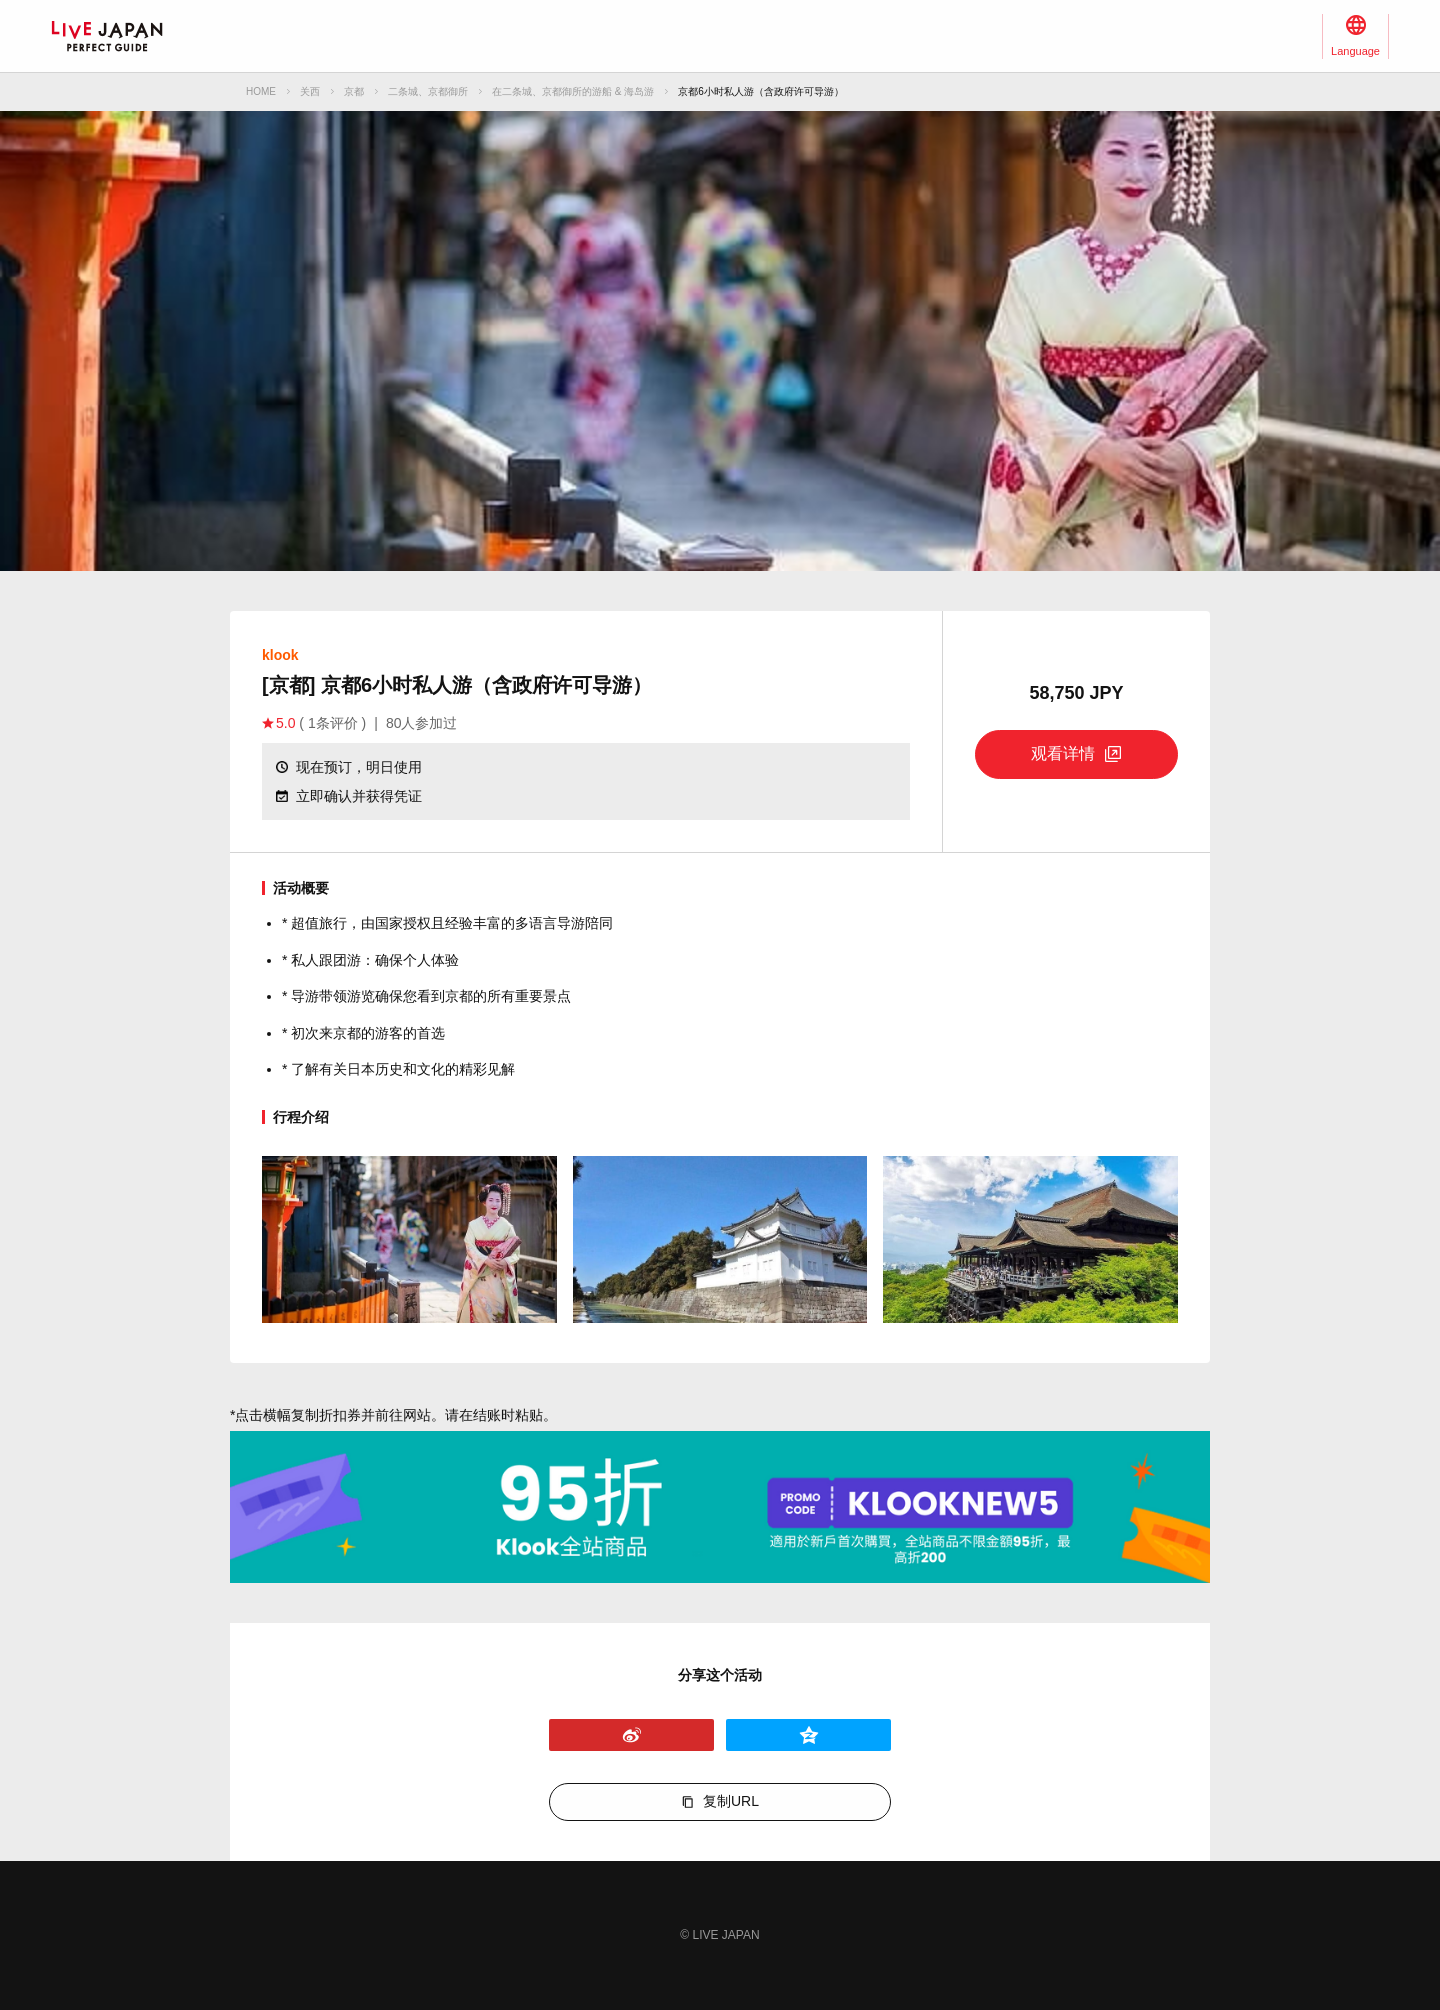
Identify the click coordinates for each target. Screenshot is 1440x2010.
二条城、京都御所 (428, 91)
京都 (354, 91)
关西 (310, 91)
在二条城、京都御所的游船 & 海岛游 (573, 91)
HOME (261, 91)
